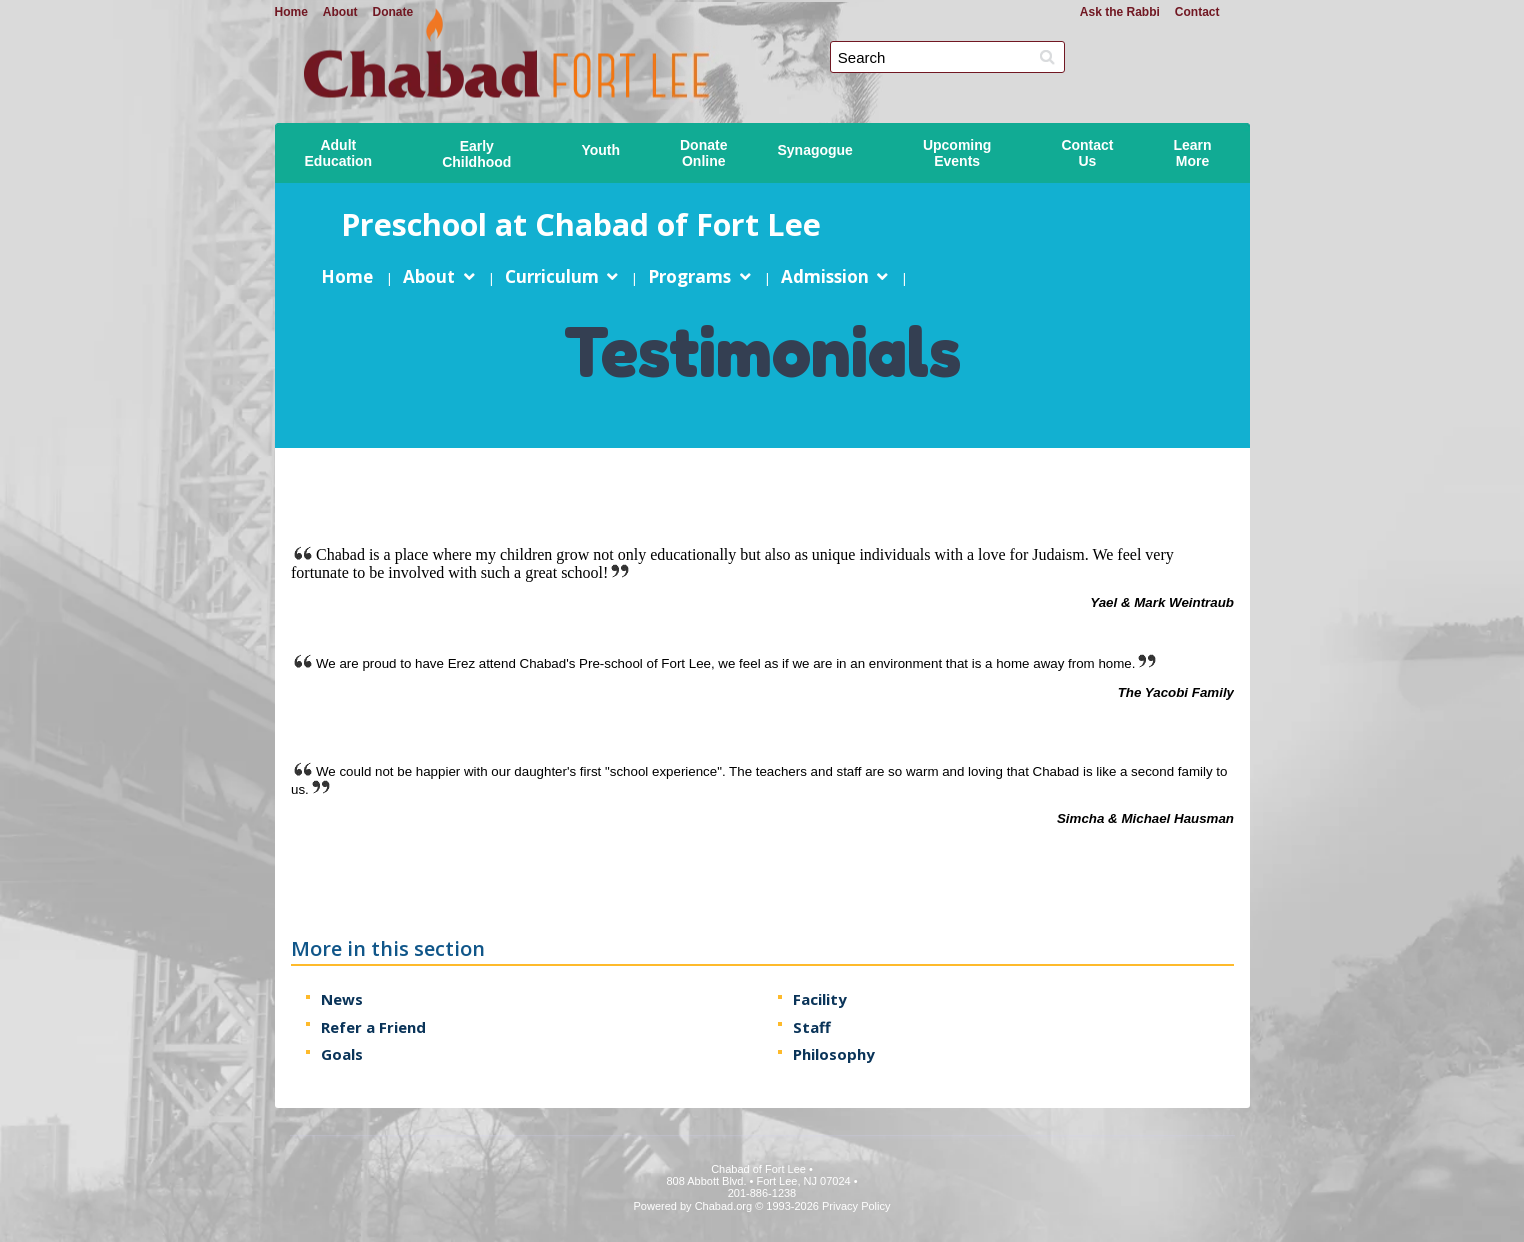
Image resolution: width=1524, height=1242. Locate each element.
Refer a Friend (373, 1027)
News (342, 999)
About (340, 12)
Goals (342, 1054)
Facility (819, 999)
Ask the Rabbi (1120, 12)
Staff (811, 1027)
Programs (689, 276)
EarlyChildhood (476, 154)
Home (291, 12)
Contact (1197, 12)
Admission (824, 276)
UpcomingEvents (957, 153)
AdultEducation (339, 153)
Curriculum (551, 276)
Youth (600, 150)
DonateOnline (703, 153)
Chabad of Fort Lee (770, 41)
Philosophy (833, 1054)
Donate (393, 12)
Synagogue (814, 150)
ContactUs (1087, 153)
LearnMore (1193, 153)
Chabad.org (724, 1206)
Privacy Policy (856, 1206)
